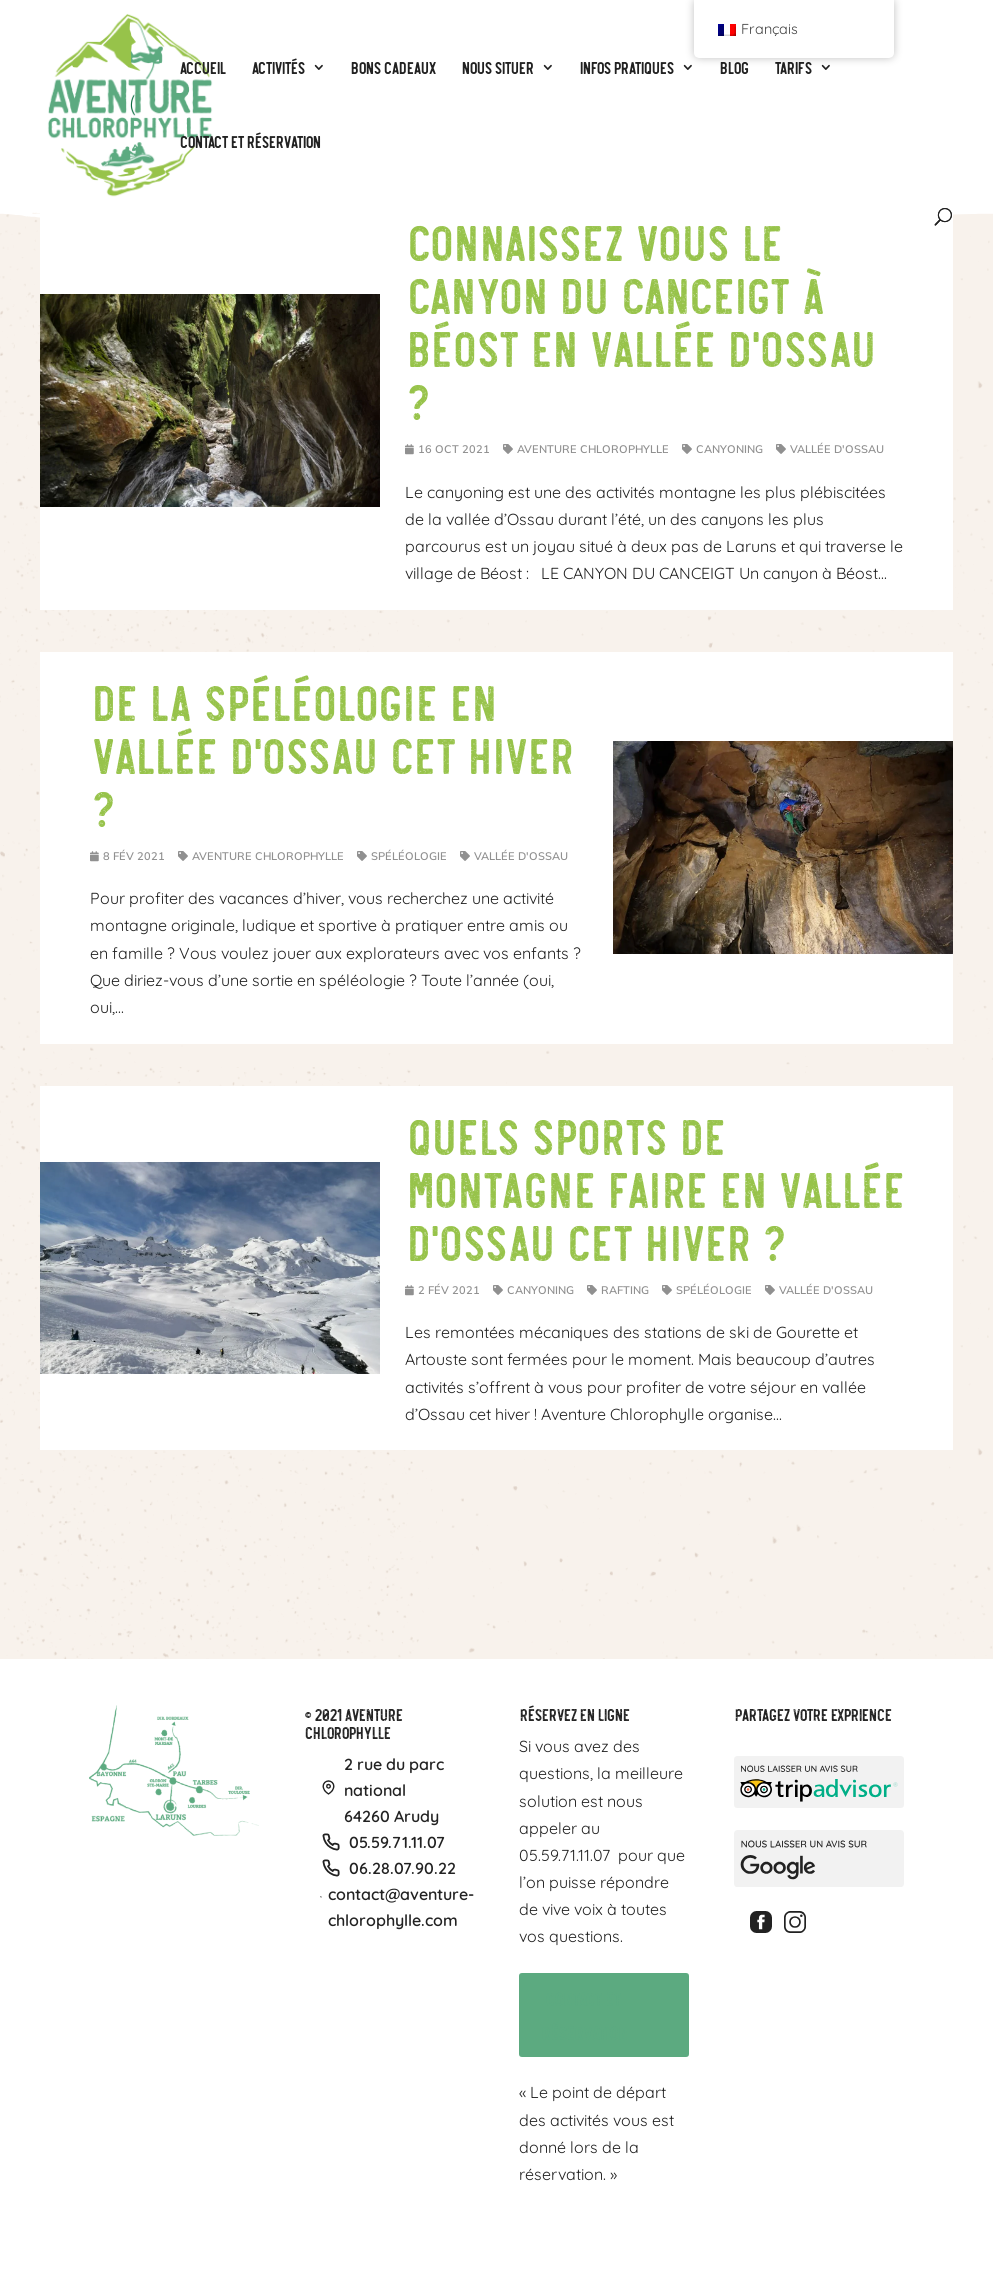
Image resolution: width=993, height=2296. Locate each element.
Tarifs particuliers (497, 2235)
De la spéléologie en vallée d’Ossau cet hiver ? (331, 753)
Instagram (798, 1922)
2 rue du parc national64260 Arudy (394, 1790)
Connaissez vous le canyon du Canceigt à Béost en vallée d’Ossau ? (639, 319)
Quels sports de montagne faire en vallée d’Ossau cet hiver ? (654, 1187)
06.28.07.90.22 (402, 1868)
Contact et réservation (574, 2011)
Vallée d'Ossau (837, 449)
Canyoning (729, 449)
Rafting (625, 1290)
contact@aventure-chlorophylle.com (401, 1907)
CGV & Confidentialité (675, 2235)
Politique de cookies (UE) (795, 2235)
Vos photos (584, 2235)
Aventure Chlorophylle (593, 449)
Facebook (764, 1922)
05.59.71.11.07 (397, 1842)
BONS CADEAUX (403, 2235)
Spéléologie (409, 856)
